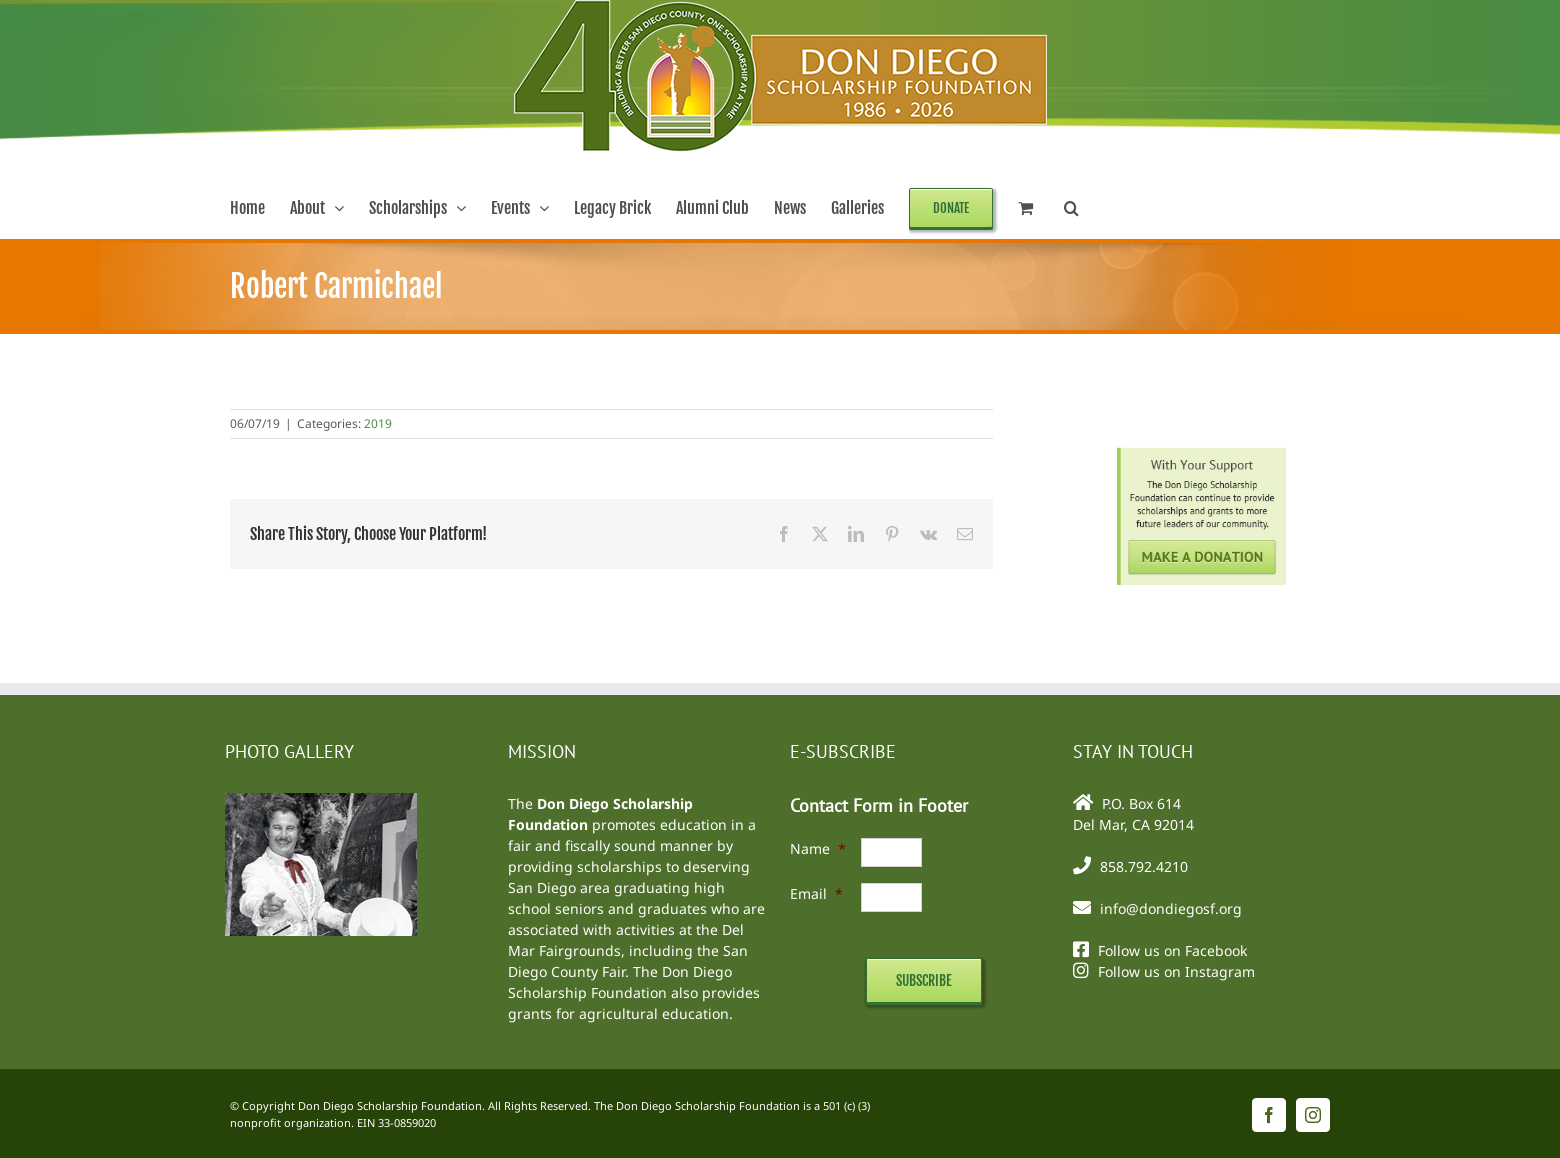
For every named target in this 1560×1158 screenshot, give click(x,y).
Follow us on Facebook (1172, 950)
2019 (378, 423)
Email (816, 893)
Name (818, 848)
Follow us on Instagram (1176, 971)
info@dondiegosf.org (1171, 908)
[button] (1071, 208)
